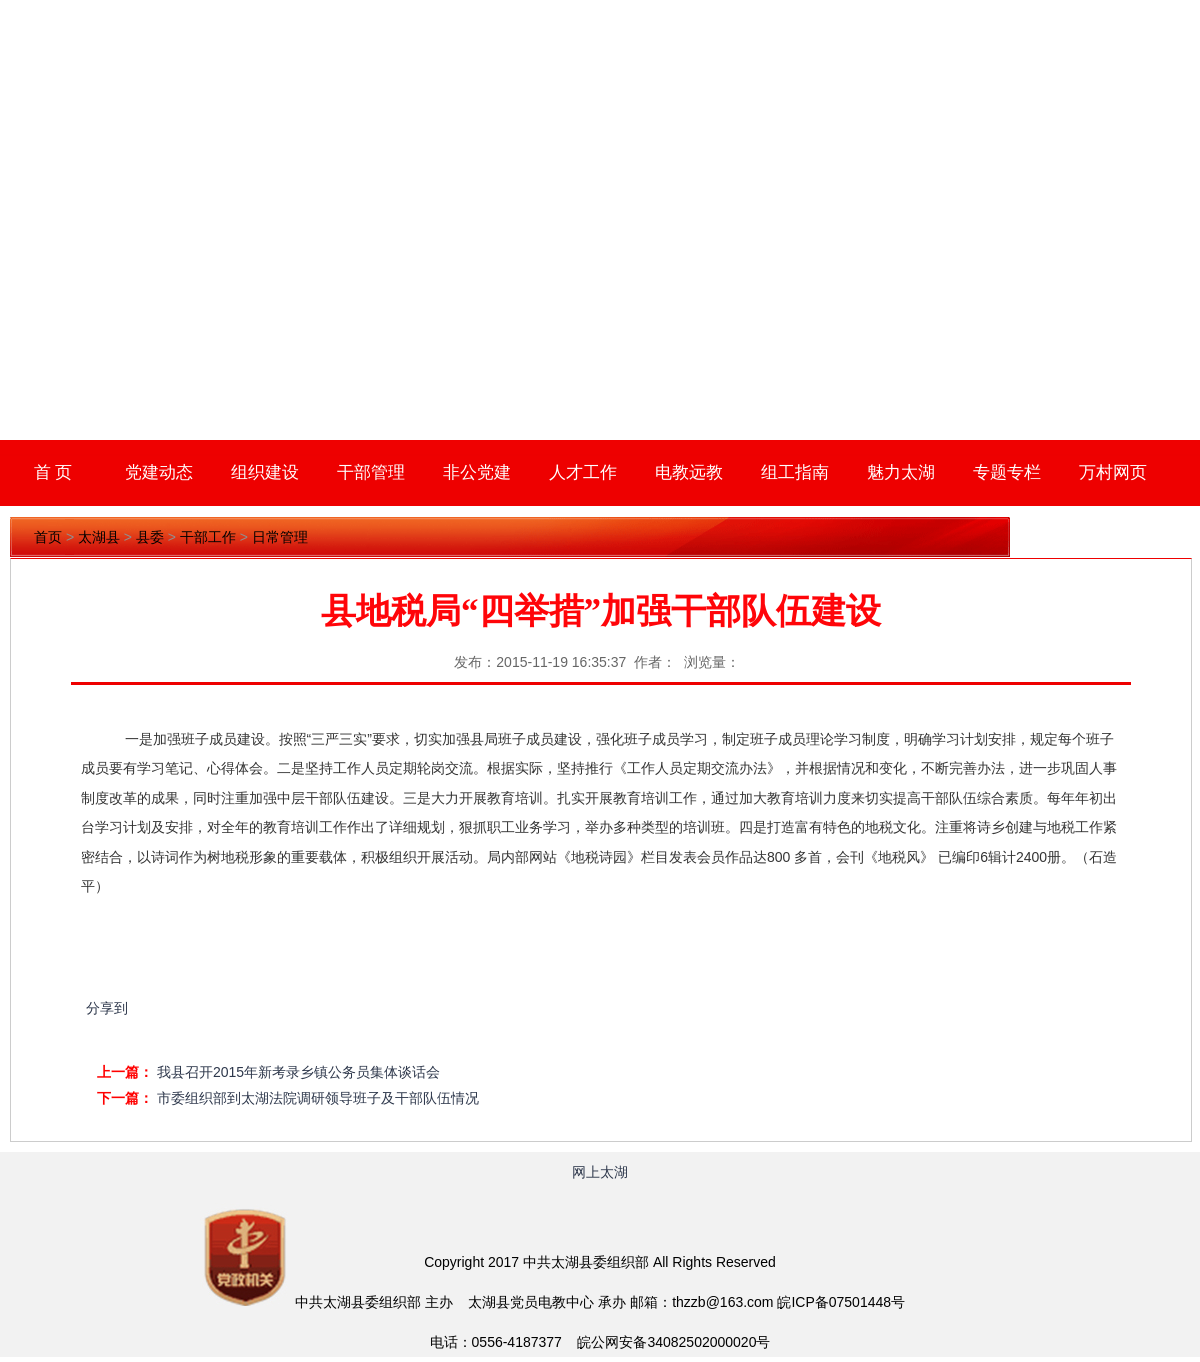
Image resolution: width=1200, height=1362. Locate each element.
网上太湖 (600, 1172)
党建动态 (159, 472)
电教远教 (689, 472)
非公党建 (477, 472)
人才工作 (583, 472)
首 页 (53, 472)
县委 (150, 537)
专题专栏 (1007, 472)
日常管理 (280, 537)
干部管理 (371, 472)
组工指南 (795, 472)
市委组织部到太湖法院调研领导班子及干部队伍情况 (318, 1098)
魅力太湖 (901, 472)
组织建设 (265, 472)
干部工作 (208, 537)
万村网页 (1113, 472)
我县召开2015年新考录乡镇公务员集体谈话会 (298, 1072)
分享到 (107, 1008)
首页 (48, 537)
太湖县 (99, 537)
